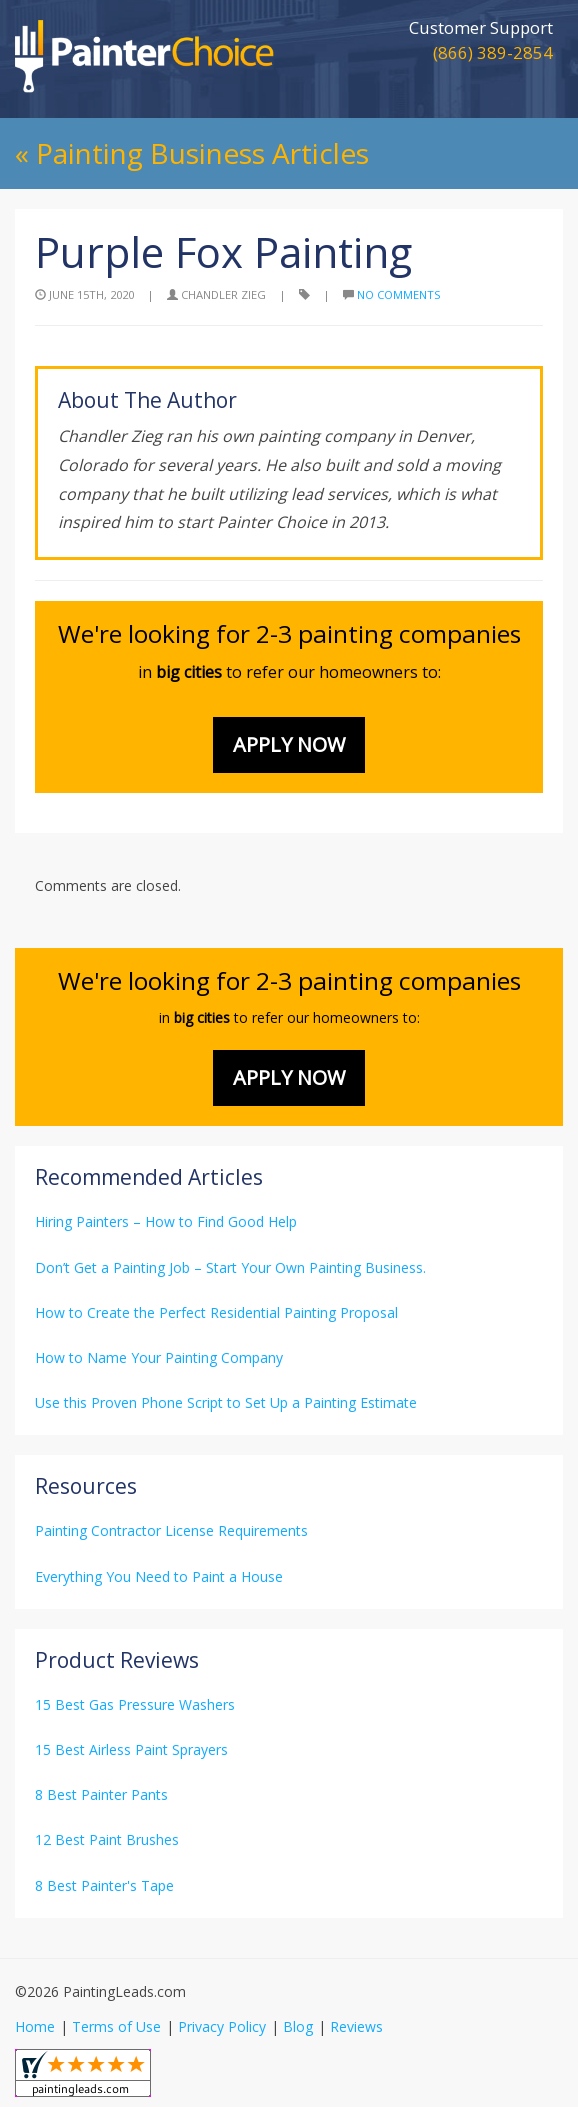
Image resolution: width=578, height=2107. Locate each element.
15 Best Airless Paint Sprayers (131, 1749)
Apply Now (289, 744)
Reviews (356, 2026)
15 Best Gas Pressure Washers (135, 1704)
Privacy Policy (222, 2026)
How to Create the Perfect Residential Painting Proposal (216, 1312)
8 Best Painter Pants (101, 1794)
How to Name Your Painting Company (159, 1357)
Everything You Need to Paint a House (159, 1576)
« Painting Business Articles (192, 153)
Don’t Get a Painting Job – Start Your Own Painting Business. (230, 1267)
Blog (298, 2026)
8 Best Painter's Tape (104, 1885)
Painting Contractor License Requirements (171, 1530)
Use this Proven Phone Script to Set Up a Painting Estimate (226, 1402)
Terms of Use (116, 2026)
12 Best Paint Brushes (107, 1839)
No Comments (399, 294)
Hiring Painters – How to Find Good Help (166, 1221)
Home (35, 2026)
